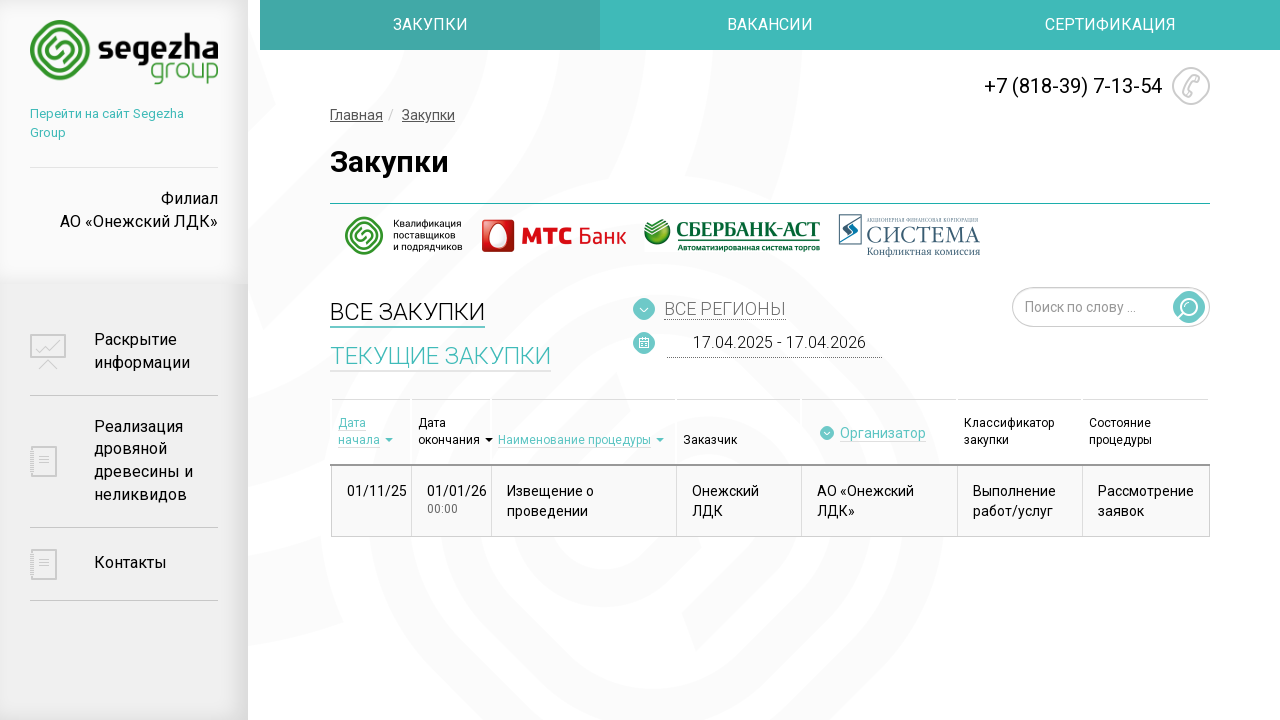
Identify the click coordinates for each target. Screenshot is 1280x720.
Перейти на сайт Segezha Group (126, 117)
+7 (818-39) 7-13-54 (1073, 86)
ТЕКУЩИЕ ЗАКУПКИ (440, 356)
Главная (356, 115)
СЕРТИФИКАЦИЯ (1110, 24)
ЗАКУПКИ (430, 24)
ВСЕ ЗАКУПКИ (407, 312)
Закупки (428, 115)
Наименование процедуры (574, 440)
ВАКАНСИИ (770, 24)
